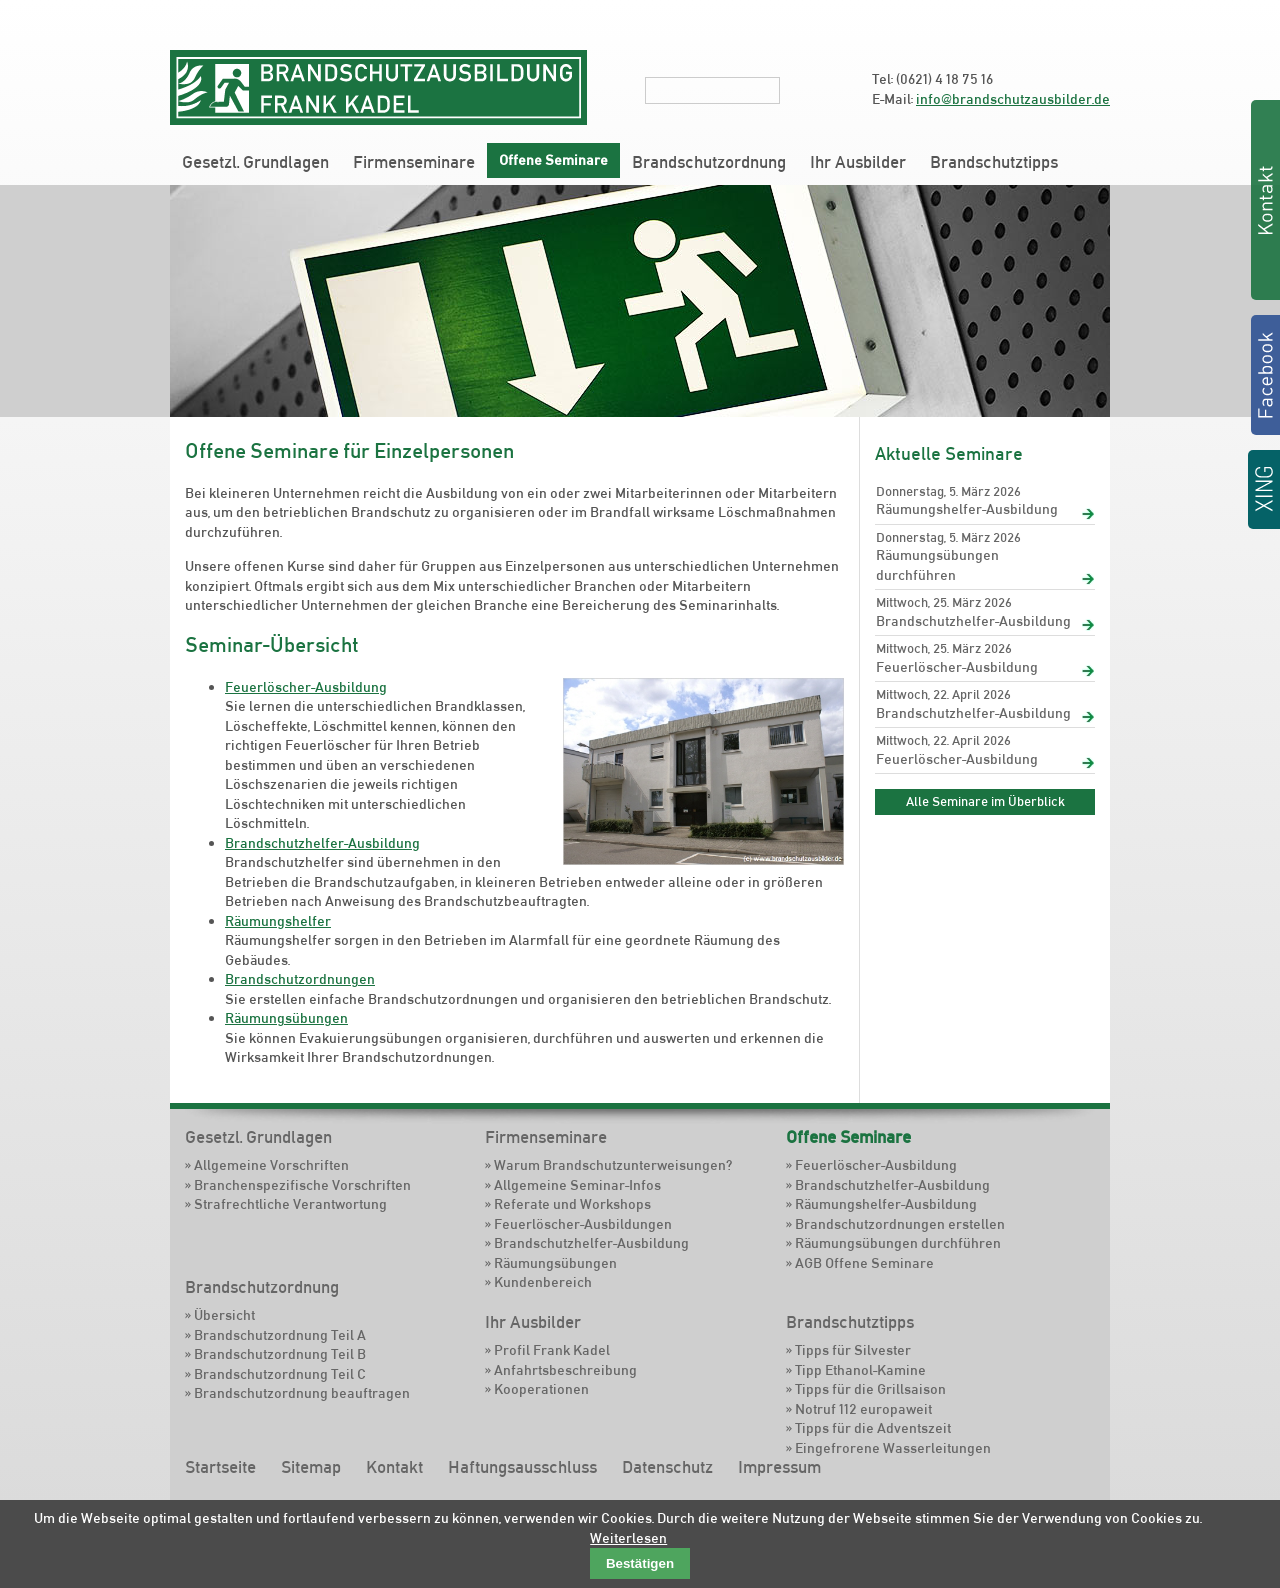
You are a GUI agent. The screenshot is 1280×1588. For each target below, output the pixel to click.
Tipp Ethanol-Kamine (860, 1370)
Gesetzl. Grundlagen (255, 162)
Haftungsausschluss (522, 1467)
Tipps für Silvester (853, 1350)
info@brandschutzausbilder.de (1013, 99)
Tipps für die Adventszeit (873, 1428)
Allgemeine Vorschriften (271, 1165)
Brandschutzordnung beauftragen (302, 1393)
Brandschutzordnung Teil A (280, 1335)
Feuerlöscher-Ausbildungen (583, 1224)
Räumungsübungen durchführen (937, 565)
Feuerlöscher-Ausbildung (306, 687)
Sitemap (311, 1467)
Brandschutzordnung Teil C (280, 1374)
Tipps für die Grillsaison (870, 1389)
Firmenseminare (414, 162)
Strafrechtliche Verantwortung (290, 1204)
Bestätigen (640, 1563)
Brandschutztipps (994, 162)
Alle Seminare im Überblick (985, 801)
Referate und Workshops (572, 1204)
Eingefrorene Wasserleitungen (893, 1448)
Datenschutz (667, 1467)
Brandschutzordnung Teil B (280, 1354)
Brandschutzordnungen (300, 979)
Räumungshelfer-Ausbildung (967, 509)
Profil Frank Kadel (552, 1350)
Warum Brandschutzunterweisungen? (613, 1165)
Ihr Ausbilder (858, 162)
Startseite (220, 1467)
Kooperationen (541, 1389)
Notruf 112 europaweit (863, 1409)
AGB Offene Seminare (864, 1263)
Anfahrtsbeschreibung (565, 1370)
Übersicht (224, 1315)
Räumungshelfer (278, 921)
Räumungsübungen (286, 1018)
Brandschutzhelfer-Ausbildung (322, 843)
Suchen (793, 90)
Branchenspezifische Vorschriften (302, 1185)
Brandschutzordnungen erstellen (900, 1224)
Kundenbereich (543, 1282)
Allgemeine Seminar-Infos (577, 1185)
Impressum (779, 1467)
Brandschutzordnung (709, 162)
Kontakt (394, 1467)
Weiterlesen (628, 1538)
